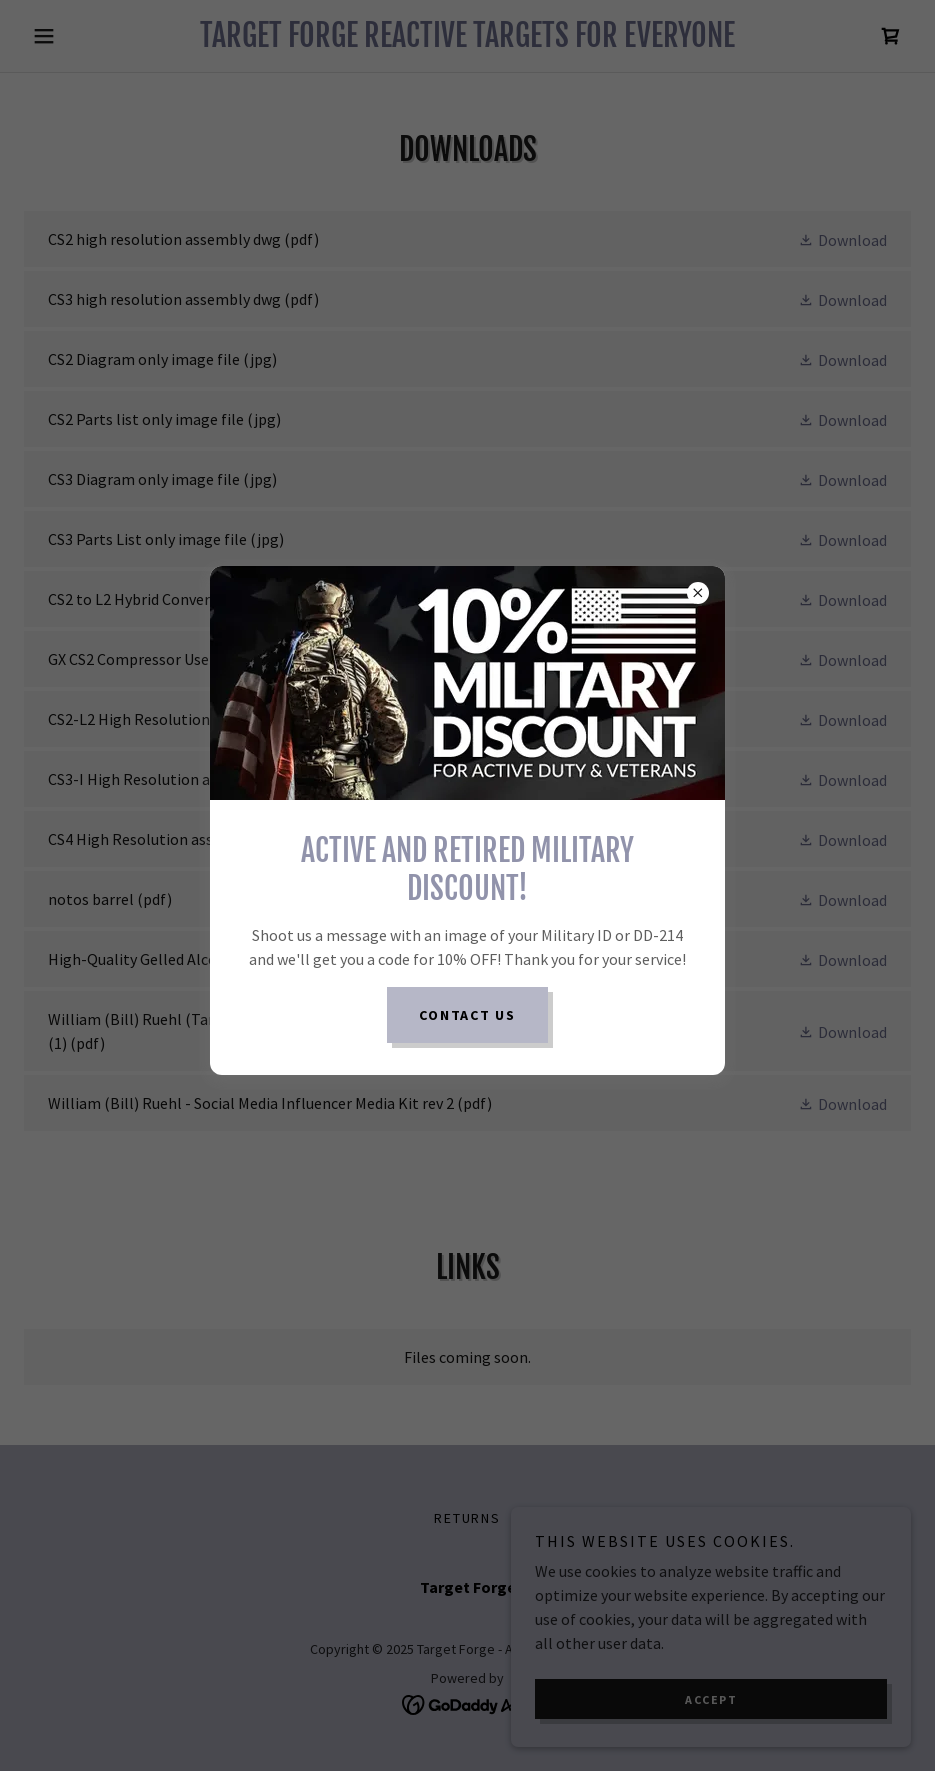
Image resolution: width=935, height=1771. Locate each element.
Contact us (467, 1015)
